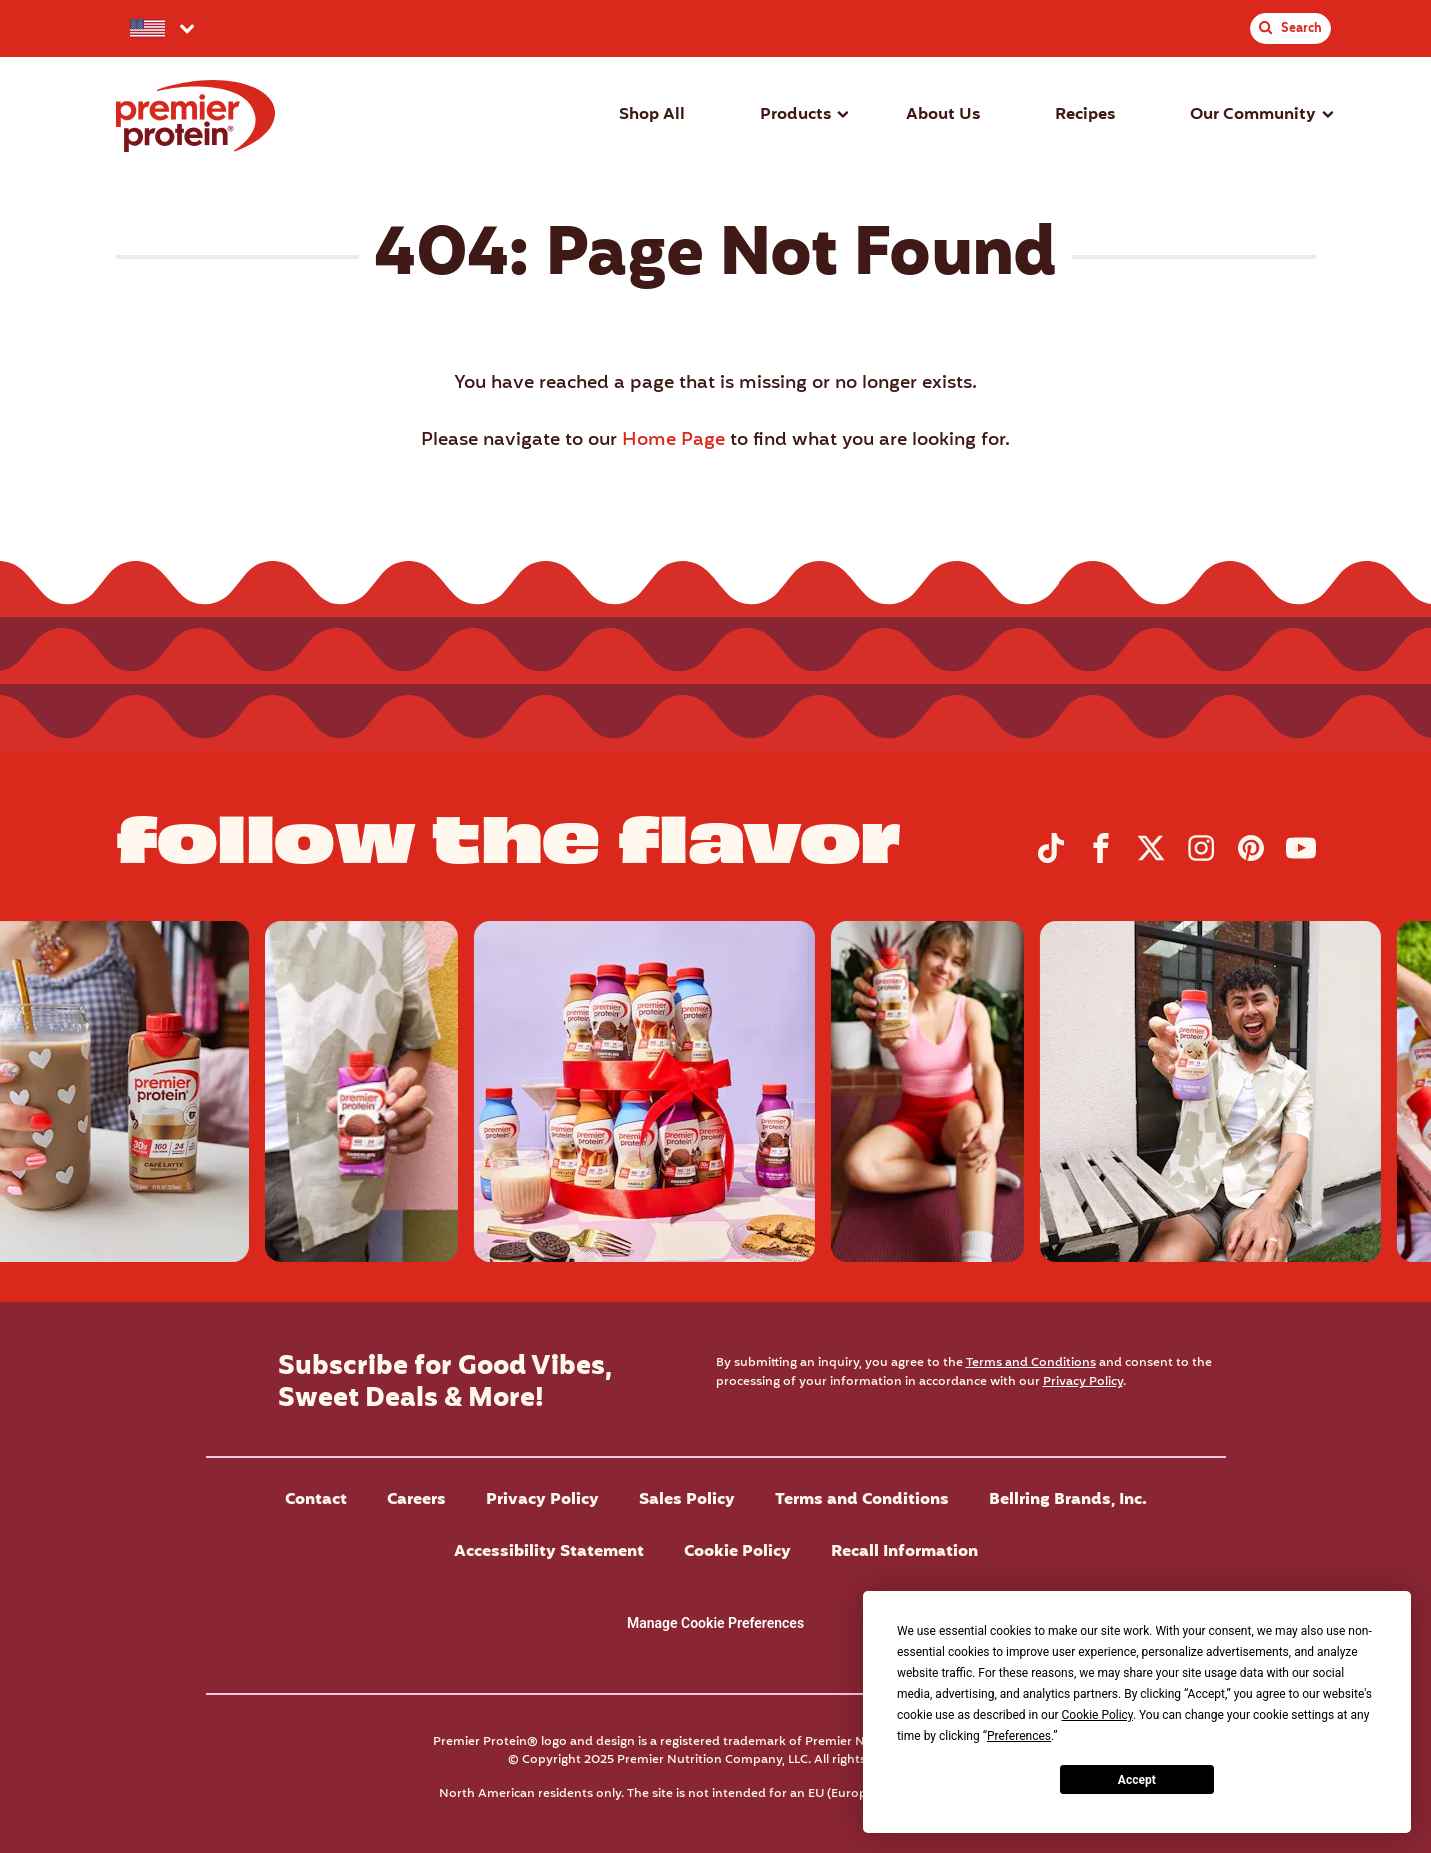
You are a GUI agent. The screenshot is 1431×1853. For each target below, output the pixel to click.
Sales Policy (687, 1500)
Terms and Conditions (1031, 1362)
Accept (1137, 1780)
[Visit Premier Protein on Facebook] (1101, 859)
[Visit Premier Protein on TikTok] (1051, 859)
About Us (943, 115)
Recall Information (904, 1552)
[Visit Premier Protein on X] (1151, 859)
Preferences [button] (1019, 1736)
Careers (416, 1500)
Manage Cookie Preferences (715, 1623)
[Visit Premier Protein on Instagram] (1201, 859)
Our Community (1253, 115)
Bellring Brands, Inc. (1068, 1500)
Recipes (1085, 115)
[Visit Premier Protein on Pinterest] (1251, 859)
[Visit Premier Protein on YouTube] (1301, 859)
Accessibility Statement (549, 1552)
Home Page (673, 440)
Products (795, 115)
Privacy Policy (1083, 1381)
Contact (316, 1500)
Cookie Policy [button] (1097, 1715)
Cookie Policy (737, 1552)
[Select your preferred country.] (160, 28)
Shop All (652, 115)
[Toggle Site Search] (1290, 28)
